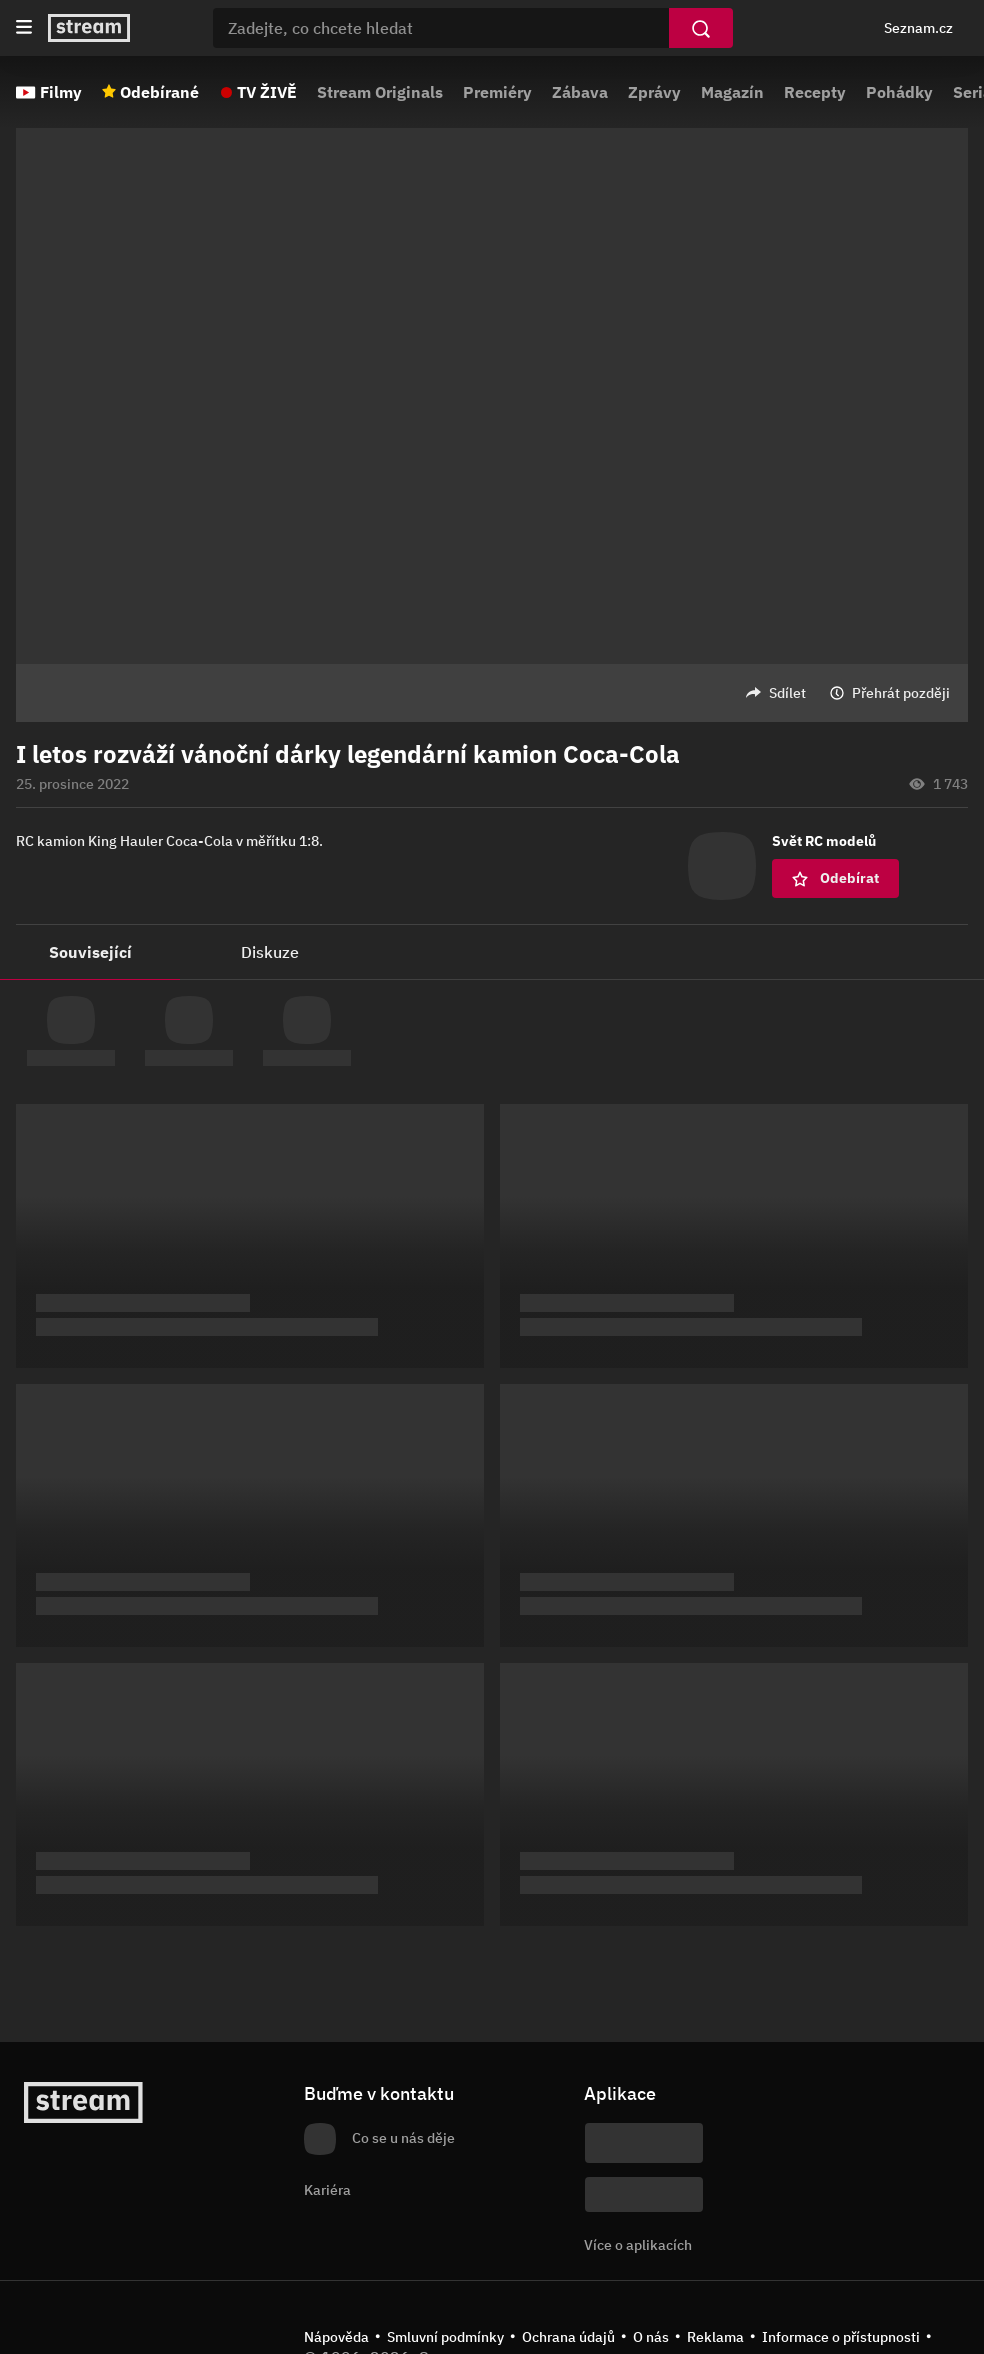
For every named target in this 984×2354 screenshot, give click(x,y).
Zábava (580, 92)
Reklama (715, 2337)
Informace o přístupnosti (841, 2337)
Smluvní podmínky (445, 2337)
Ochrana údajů (568, 2337)
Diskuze (270, 952)
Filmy (61, 92)
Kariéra (327, 2190)
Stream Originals (380, 92)
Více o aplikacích (638, 2245)
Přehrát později (901, 693)
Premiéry (497, 92)
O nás (651, 2337)
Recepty (815, 92)
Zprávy (654, 92)
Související (90, 952)
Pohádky (899, 92)
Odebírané (159, 92)
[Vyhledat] (701, 28)
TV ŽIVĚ (267, 92)
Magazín (732, 92)
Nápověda (336, 2337)
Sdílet (787, 693)
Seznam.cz (918, 28)
